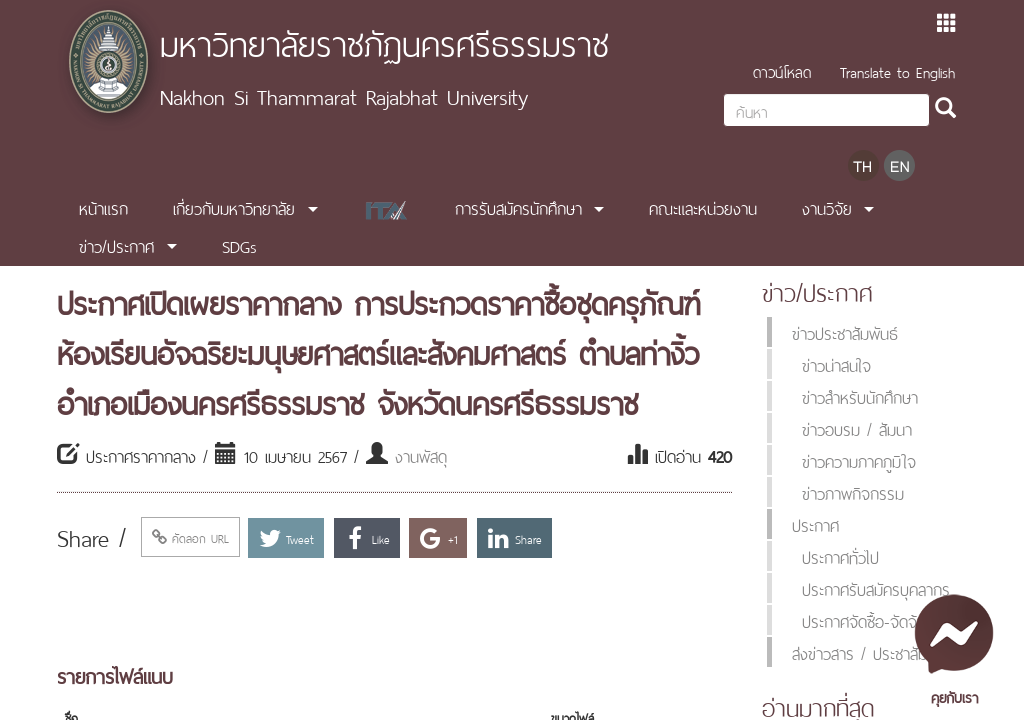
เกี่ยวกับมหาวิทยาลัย (234, 207)
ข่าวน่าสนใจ (836, 364)
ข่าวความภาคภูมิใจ (859, 460)
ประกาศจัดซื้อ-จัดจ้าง (867, 620)
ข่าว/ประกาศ (116, 245)
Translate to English (897, 70)
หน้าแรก (103, 207)
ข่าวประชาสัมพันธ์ (845, 332)
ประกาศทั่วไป (840, 556)
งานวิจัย (827, 207)
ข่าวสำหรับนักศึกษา (860, 396)
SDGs (239, 245)
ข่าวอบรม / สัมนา (857, 428)
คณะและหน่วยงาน (703, 207)
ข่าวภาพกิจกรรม (853, 492)
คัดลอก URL (190, 537)
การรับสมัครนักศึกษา (518, 207)
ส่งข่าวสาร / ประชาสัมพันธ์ (874, 652)
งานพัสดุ (421, 455)
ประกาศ (815, 524)
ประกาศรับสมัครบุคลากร (876, 588)
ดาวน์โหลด (782, 70)
